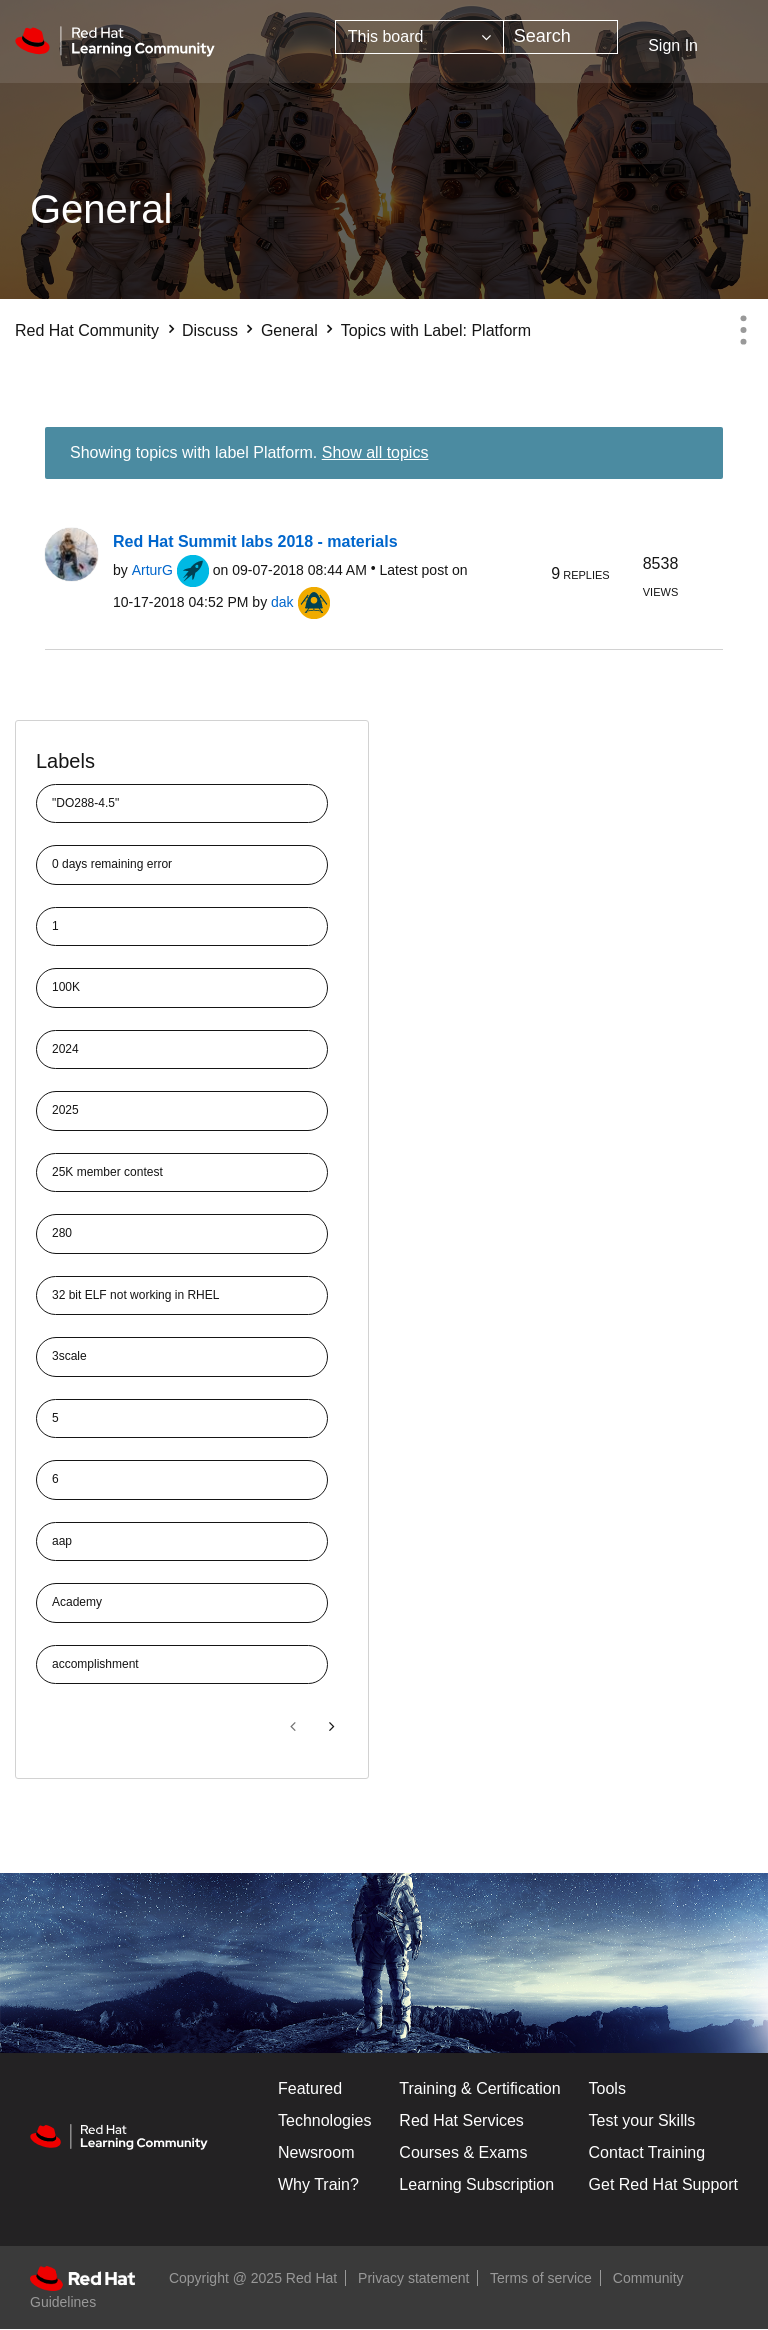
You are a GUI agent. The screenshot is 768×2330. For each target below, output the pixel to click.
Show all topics (375, 452)
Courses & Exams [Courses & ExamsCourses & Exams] (463, 2152)
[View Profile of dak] (282, 602)
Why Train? (318, 2184)
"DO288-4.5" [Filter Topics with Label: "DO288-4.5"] (85, 803)
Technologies (324, 2120)
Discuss (210, 330)
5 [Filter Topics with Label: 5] (55, 1418)
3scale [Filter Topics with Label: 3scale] (69, 1356)
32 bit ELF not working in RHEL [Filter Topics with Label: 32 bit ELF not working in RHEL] (135, 1295)
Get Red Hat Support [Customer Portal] (663, 2184)
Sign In (673, 45)
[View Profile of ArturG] (152, 570)
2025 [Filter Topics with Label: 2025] (65, 1110)
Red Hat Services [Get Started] (461, 2120)
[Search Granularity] (419, 37)
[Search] (560, 37)
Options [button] (743, 330)
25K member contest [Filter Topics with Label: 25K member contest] (107, 1172)
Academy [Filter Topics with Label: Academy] (77, 1602)
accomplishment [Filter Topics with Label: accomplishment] (95, 1664)
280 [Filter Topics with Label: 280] (62, 1233)
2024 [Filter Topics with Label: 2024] (65, 1049)
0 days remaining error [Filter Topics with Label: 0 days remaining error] (112, 864)
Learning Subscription (476, 2184)
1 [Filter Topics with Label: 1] (55, 926)
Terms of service (541, 2278)
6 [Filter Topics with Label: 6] (55, 1479)
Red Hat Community (87, 330)
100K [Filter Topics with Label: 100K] (66, 987)
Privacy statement (413, 2278)
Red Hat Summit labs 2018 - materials (255, 541)
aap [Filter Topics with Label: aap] (62, 1541)
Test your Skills (642, 2120)
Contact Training (647, 2152)
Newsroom (316, 2152)
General (289, 330)
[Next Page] (330, 1726)
